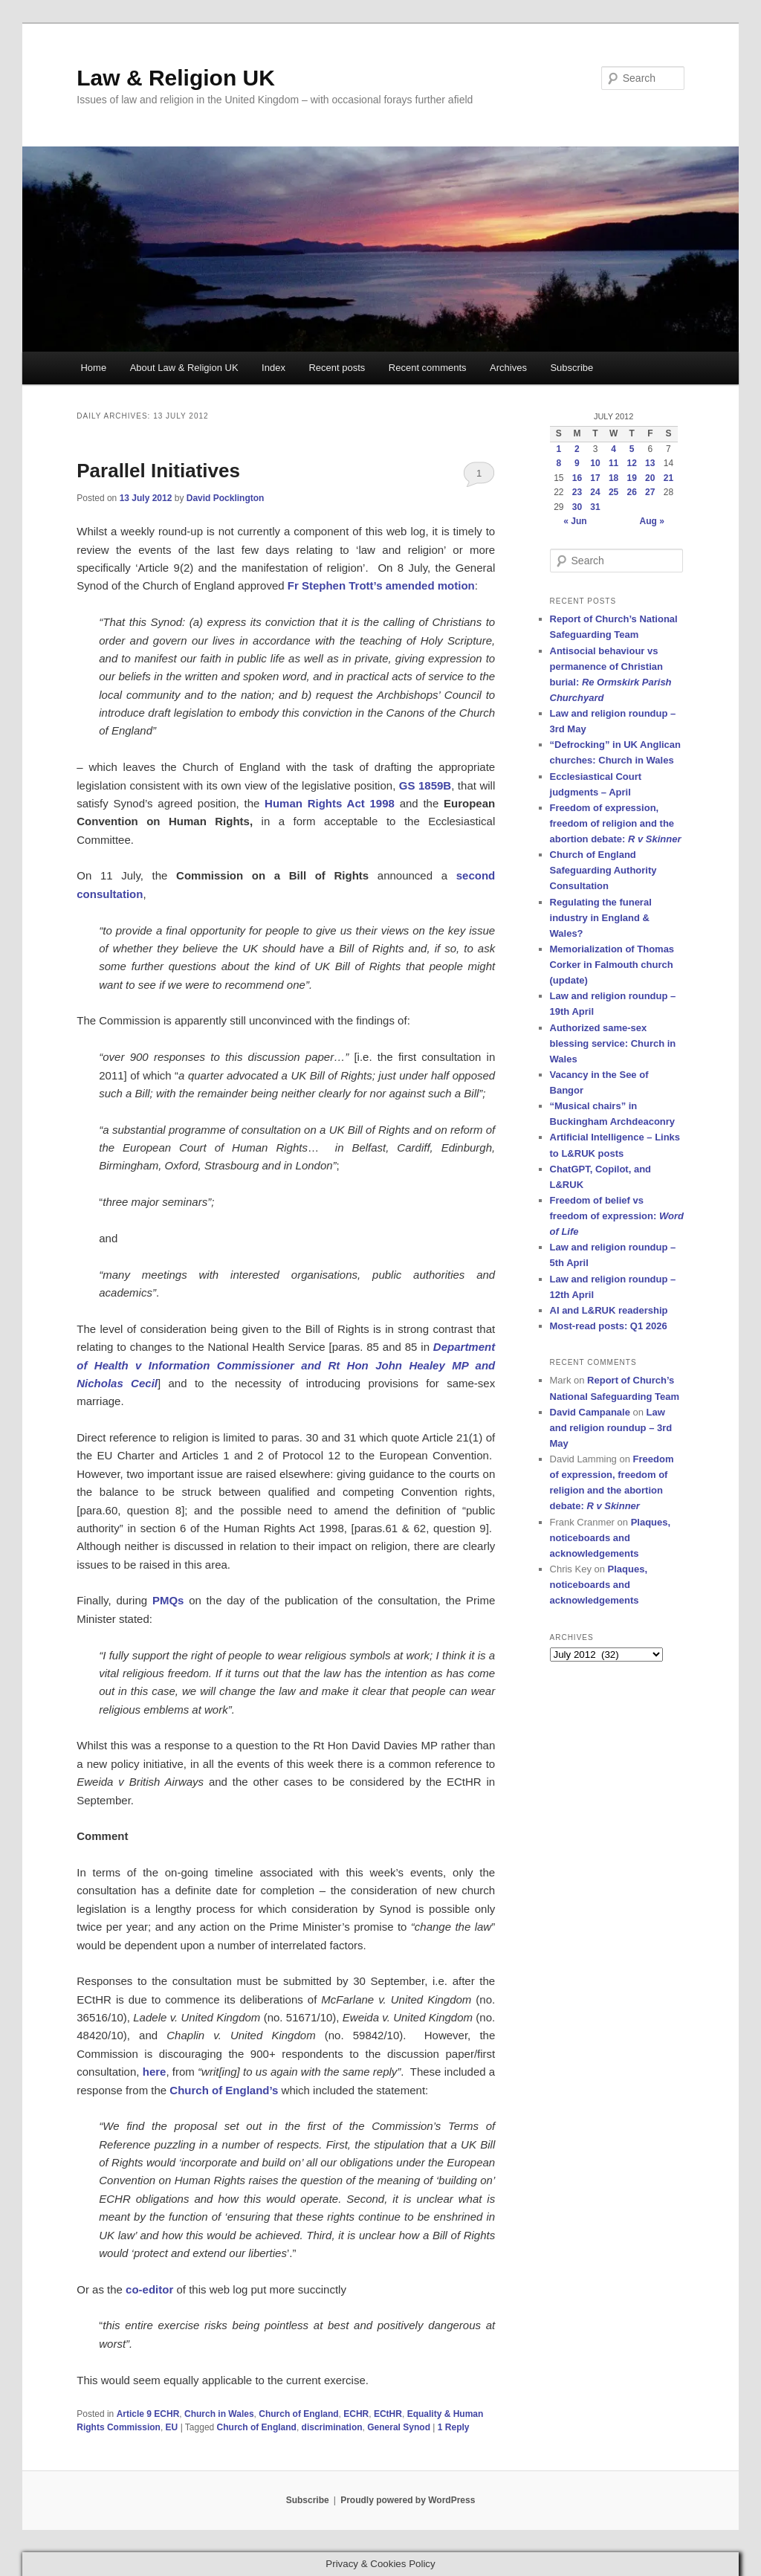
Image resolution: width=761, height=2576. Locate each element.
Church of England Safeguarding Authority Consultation (603, 870)
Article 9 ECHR (148, 2414)
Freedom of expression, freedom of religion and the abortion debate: (615, 823)
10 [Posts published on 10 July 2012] (595, 463)
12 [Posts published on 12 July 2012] (632, 463)
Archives (508, 367)
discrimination (332, 2427)
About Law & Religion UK (184, 367)
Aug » (652, 521)
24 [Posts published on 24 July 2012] (595, 492)
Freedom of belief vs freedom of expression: (617, 1216)
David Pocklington (226, 498)
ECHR (356, 2414)
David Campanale (590, 1412)
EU (172, 2427)
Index (273, 367)
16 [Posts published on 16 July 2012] (577, 478)
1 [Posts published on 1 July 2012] (558, 449)
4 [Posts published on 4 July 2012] (613, 449)
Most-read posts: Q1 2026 (608, 1325)
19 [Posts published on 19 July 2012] (632, 478)
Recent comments (428, 367)
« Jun (574, 521)
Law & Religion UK (176, 77)
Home (93, 367)
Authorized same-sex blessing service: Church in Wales (613, 1043)
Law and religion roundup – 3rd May (611, 1428)
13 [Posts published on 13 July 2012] (650, 463)
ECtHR (388, 2414)
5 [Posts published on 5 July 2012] (632, 449)
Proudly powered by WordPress (407, 2500)
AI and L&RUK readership (609, 1310)
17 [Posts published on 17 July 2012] (595, 478)
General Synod (398, 2427)
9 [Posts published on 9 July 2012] (577, 463)
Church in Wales (219, 2414)
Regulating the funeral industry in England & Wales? (601, 918)
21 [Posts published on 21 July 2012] (668, 478)
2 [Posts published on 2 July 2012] (577, 449)
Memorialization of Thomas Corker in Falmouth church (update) (612, 964)
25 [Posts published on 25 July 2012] (613, 492)
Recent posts (336, 367)
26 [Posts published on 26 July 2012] (632, 492)
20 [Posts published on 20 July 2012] (650, 478)
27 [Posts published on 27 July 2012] (650, 492)
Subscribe (571, 367)
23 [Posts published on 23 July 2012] (577, 492)
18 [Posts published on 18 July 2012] (613, 478)
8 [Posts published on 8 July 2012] (558, 463)
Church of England (298, 2414)
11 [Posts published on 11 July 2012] (613, 463)
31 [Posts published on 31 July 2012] (595, 507)
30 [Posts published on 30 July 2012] (577, 507)
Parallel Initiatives (158, 470)
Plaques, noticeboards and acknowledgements (610, 1538)
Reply (454, 2427)
